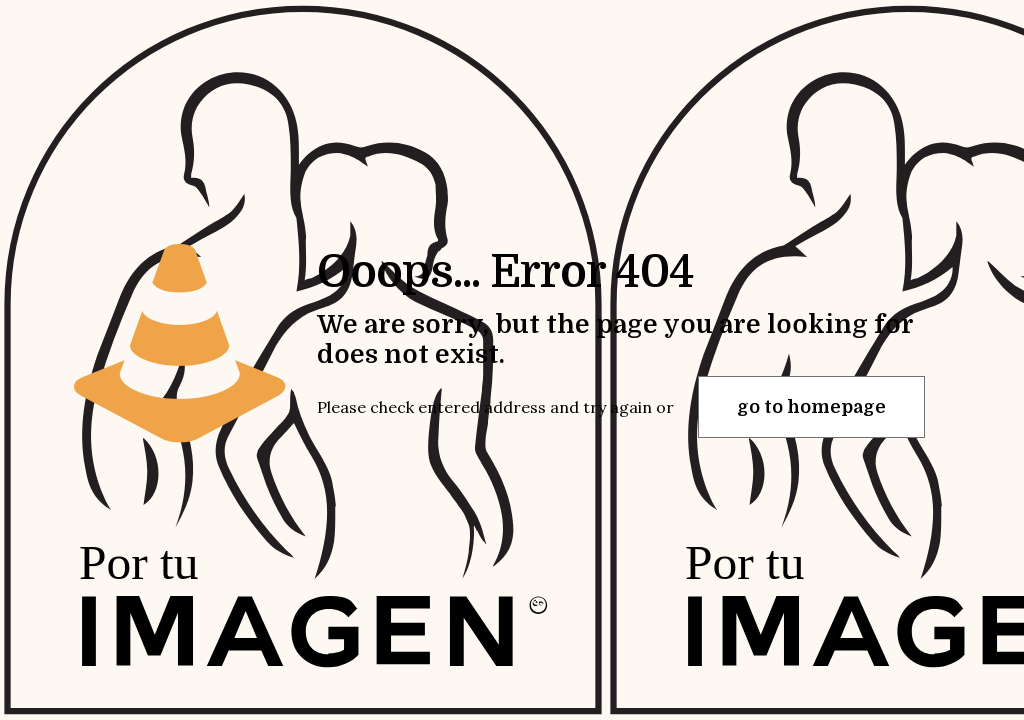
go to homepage (811, 407)
